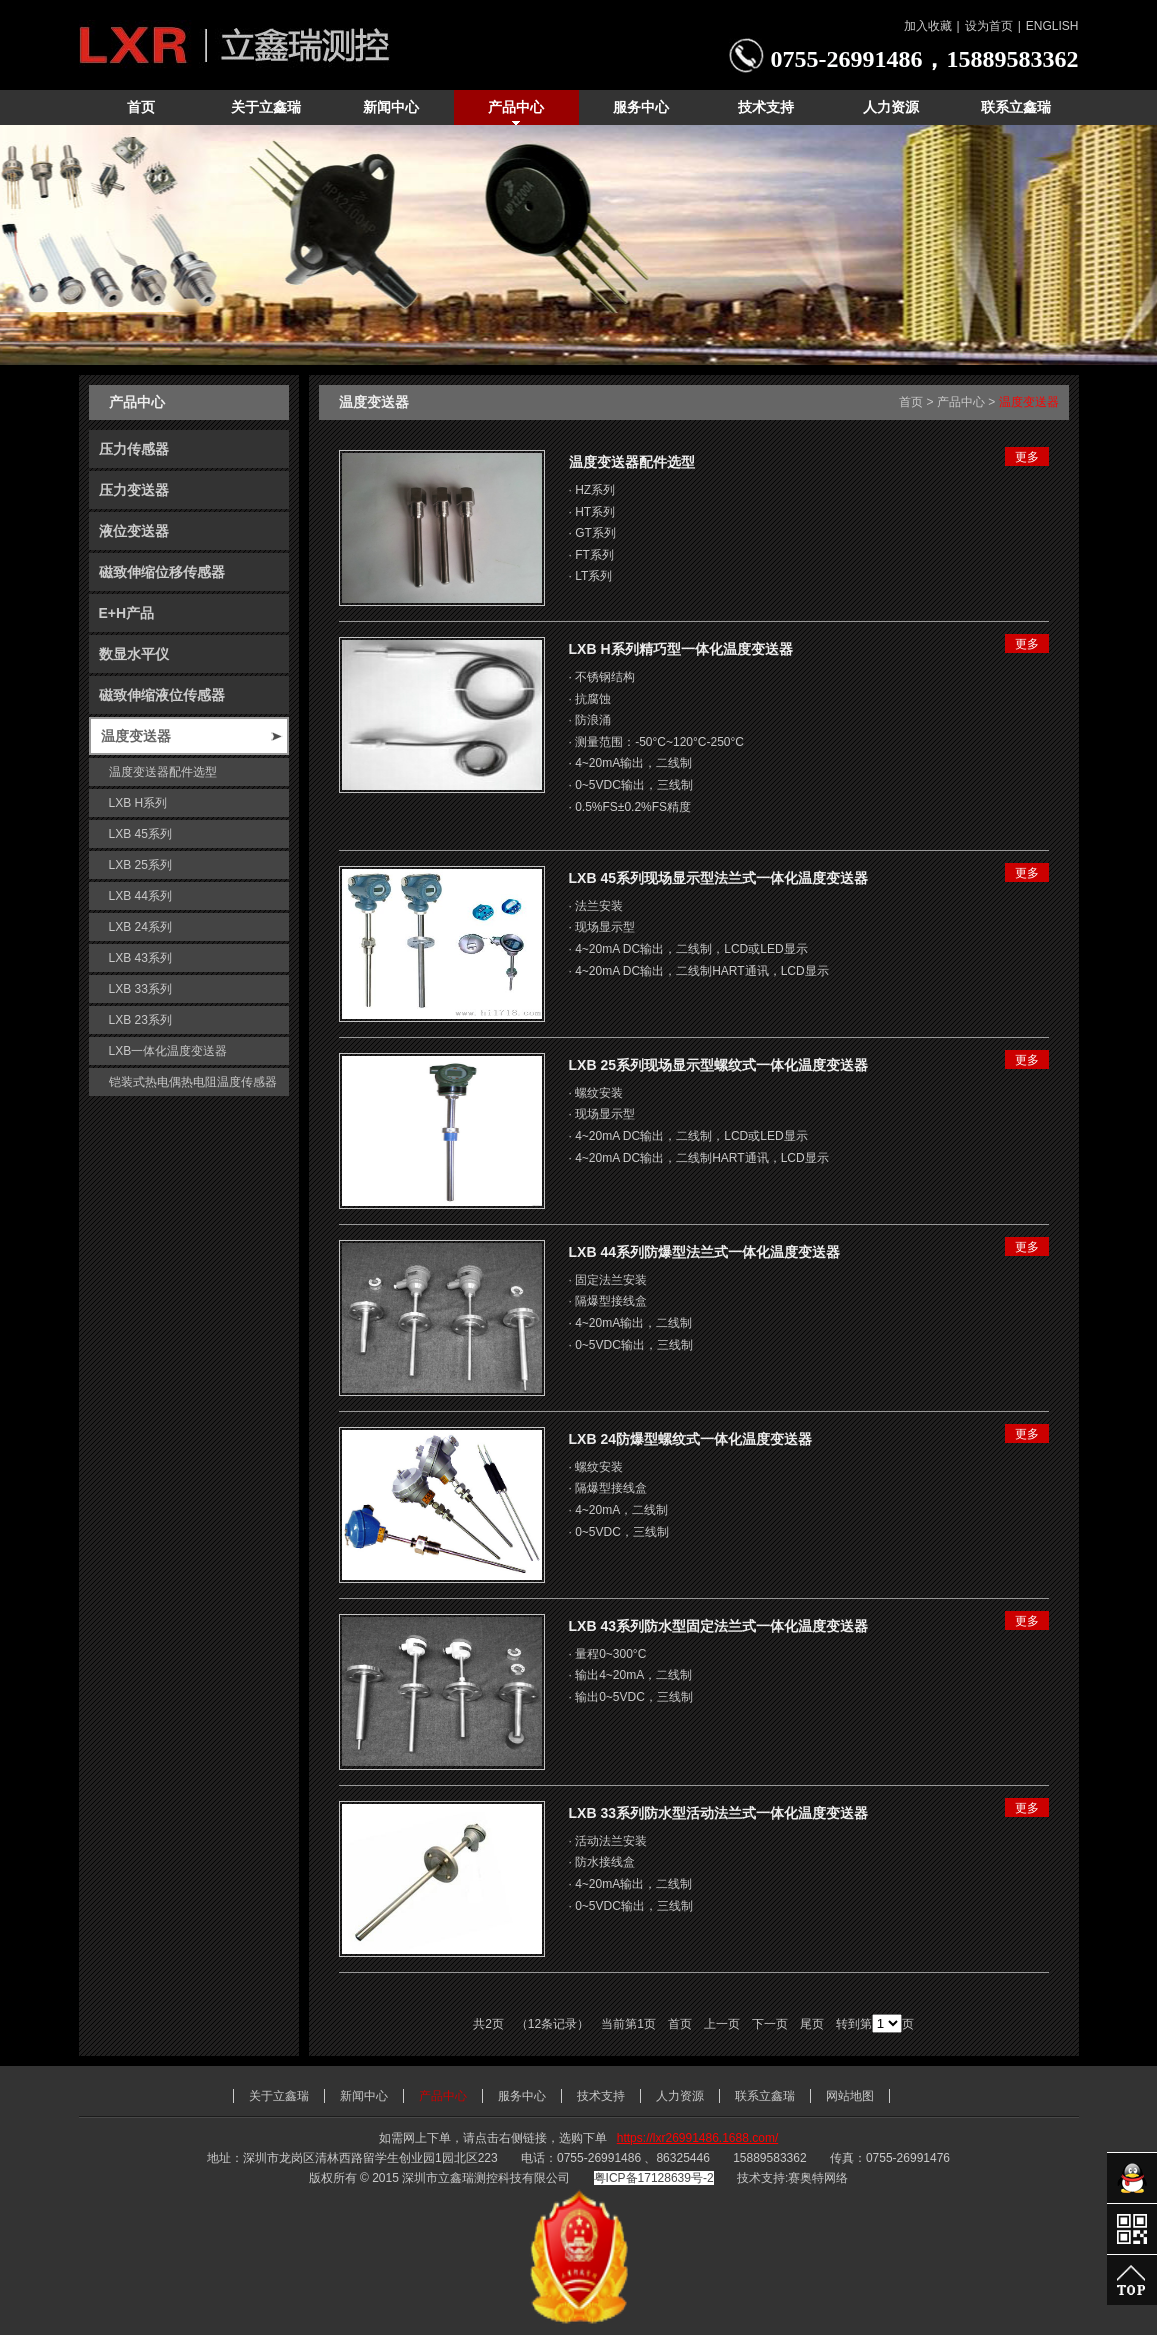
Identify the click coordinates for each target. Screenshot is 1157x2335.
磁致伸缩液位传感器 (162, 695)
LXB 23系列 (140, 1020)
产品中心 (961, 402)
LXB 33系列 (140, 989)
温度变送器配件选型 (163, 772)
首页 (911, 402)
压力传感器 (134, 449)
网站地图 (850, 2096)
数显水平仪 (134, 654)
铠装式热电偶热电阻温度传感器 (193, 1082)
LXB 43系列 (140, 958)
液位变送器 (134, 531)
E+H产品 (127, 613)
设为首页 (989, 26)
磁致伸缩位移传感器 (162, 572)
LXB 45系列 (140, 834)
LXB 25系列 (140, 865)
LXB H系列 (138, 803)
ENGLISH (1052, 26)
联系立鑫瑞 (765, 2096)
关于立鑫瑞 (279, 2096)
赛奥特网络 (818, 2178)
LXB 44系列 (140, 896)
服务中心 (522, 2096)
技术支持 (601, 2096)
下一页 (770, 2024)
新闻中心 (364, 2096)
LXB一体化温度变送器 (168, 1051)
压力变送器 (134, 490)
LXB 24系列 (140, 927)
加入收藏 (928, 26)
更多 (1027, 457)
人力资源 (680, 2096)
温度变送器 (136, 736)
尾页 (812, 2024)
